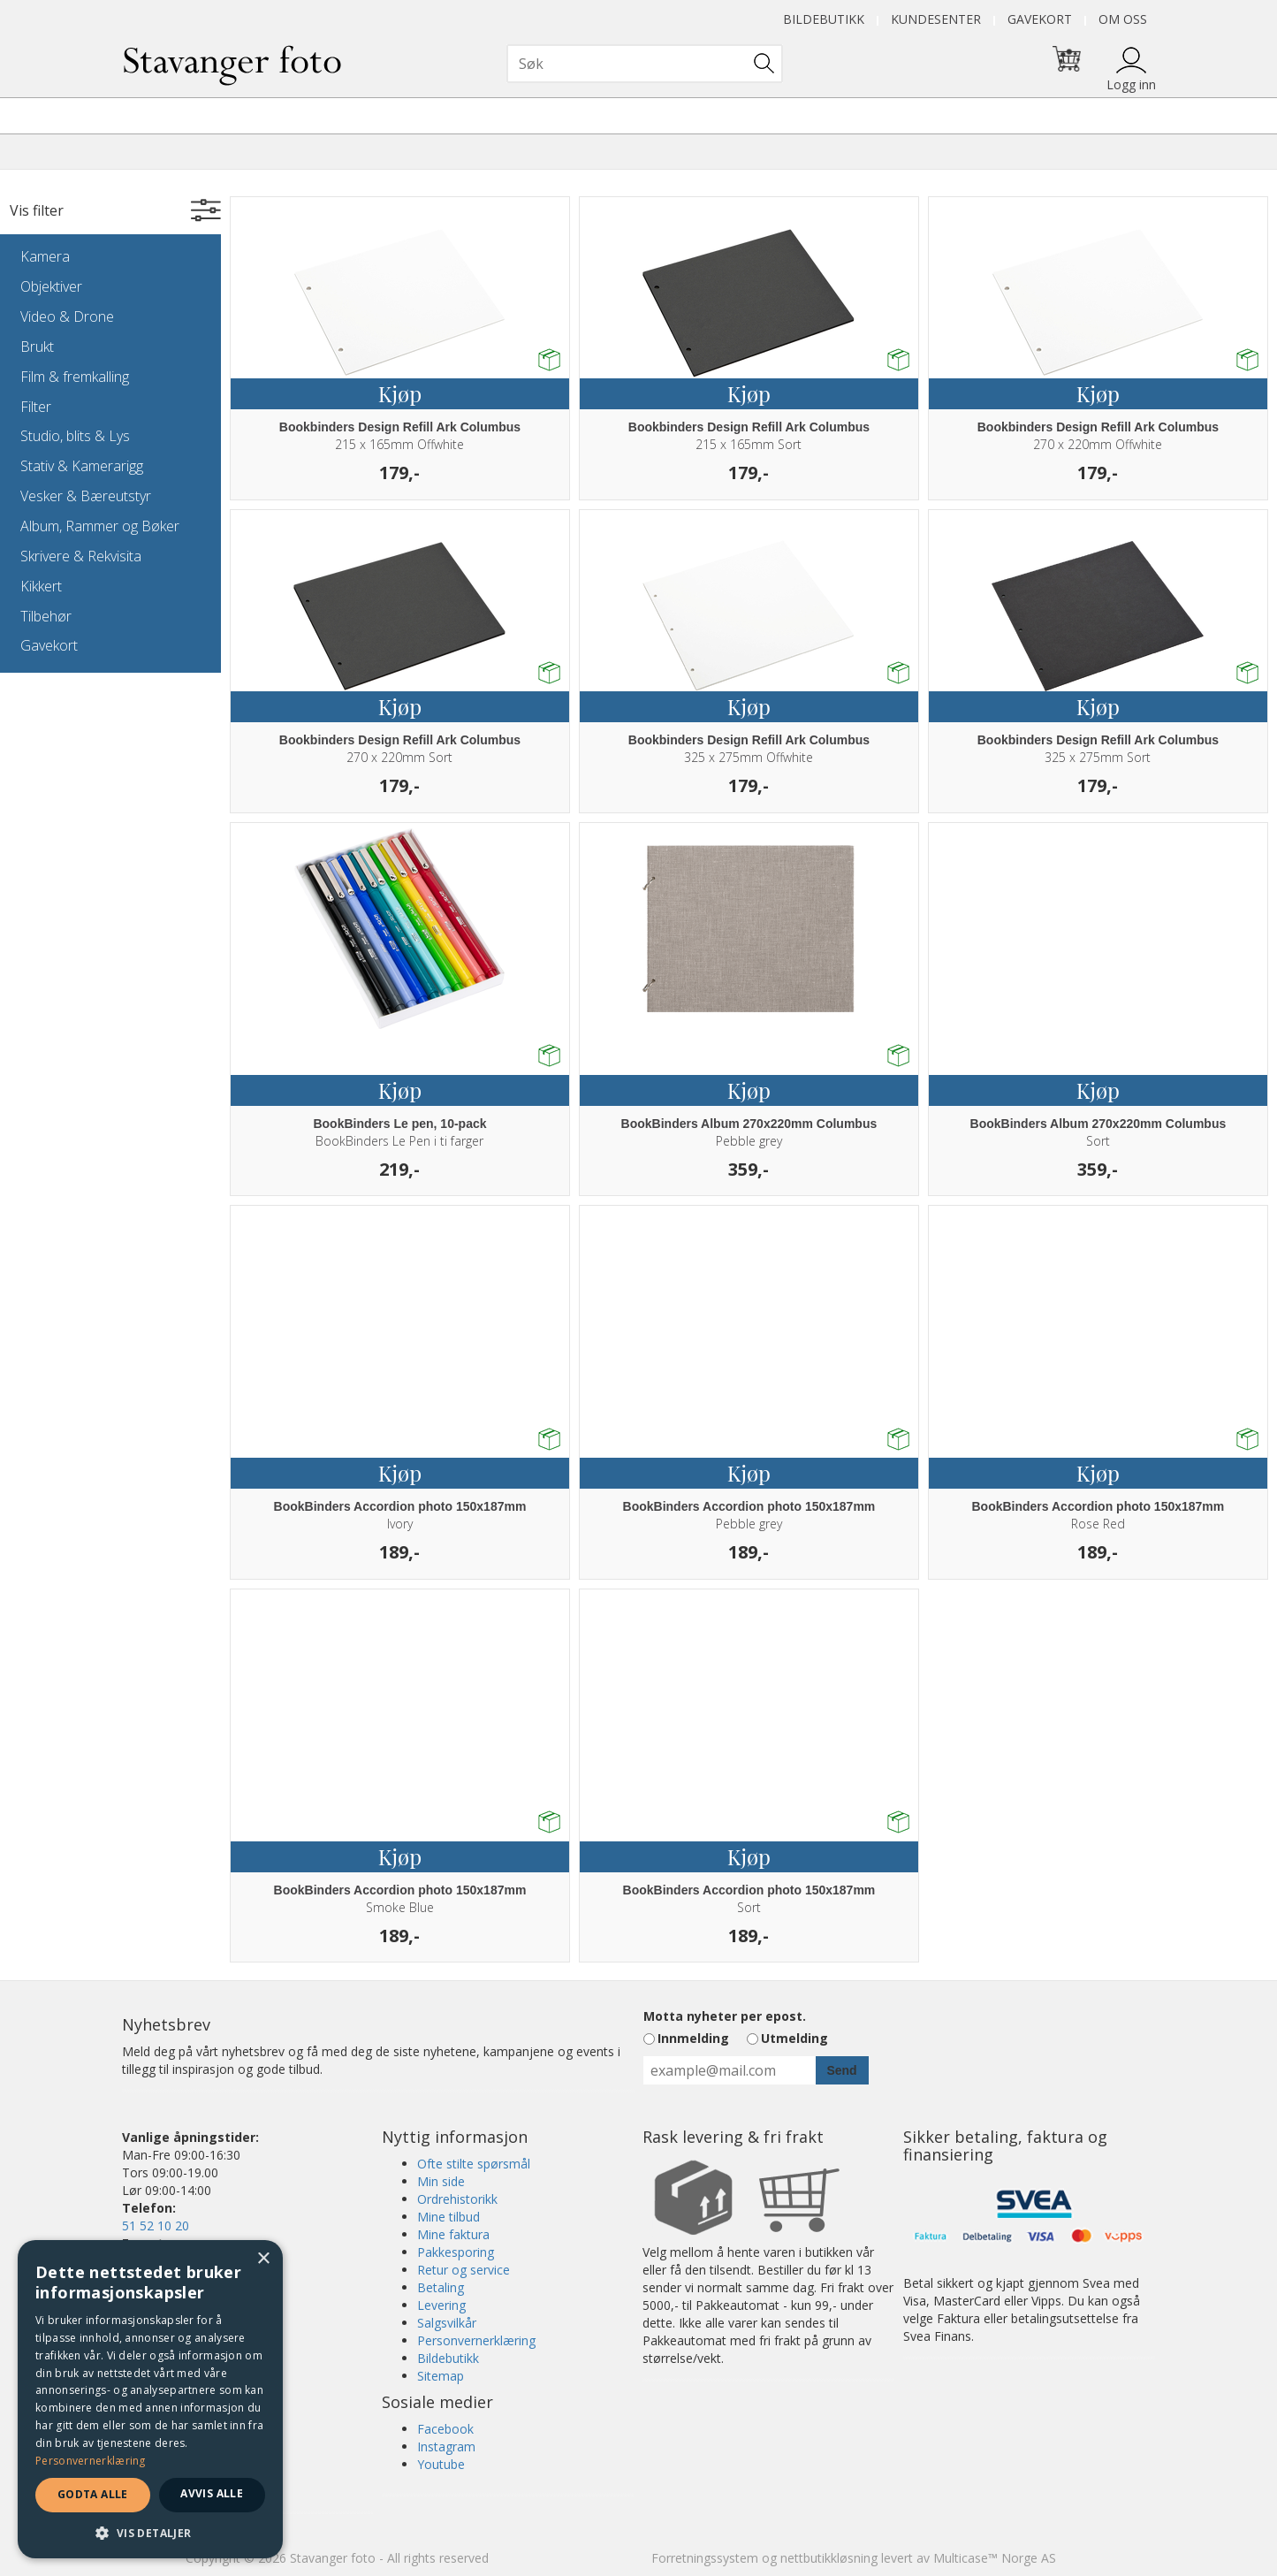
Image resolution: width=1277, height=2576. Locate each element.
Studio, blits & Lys (75, 436)
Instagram (446, 2446)
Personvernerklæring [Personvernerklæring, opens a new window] (90, 2460)
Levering (441, 2305)
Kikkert (41, 586)
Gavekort (1039, 19)
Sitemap (440, 2375)
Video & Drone (67, 316)
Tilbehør (46, 616)
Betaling (440, 2287)
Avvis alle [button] (211, 2493)
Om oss (1122, 19)
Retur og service (463, 2269)
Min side (441, 2181)
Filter (35, 406)
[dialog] (150, 2399)
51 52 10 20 (155, 2225)
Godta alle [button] (92, 2494)
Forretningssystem (704, 2557)
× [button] (263, 2259)
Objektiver (51, 286)
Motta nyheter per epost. (724, 2016)
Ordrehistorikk (457, 2199)
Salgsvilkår (446, 2322)
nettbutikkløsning (829, 2557)
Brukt (37, 346)
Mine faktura (453, 2234)
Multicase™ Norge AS (994, 2557)
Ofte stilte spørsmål (473, 2163)
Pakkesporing (455, 2252)
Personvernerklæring (476, 2340)
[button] (150, 2532)
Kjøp (400, 393)
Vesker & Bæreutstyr (85, 496)
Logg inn (1131, 84)
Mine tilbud (448, 2216)
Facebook (445, 2428)
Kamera (45, 256)
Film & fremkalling (74, 376)
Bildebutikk (823, 19)
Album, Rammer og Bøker (99, 526)
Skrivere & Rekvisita (80, 556)
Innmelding (693, 2038)
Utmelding (794, 2038)
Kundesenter (936, 19)
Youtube (441, 2464)
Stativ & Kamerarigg (81, 466)
